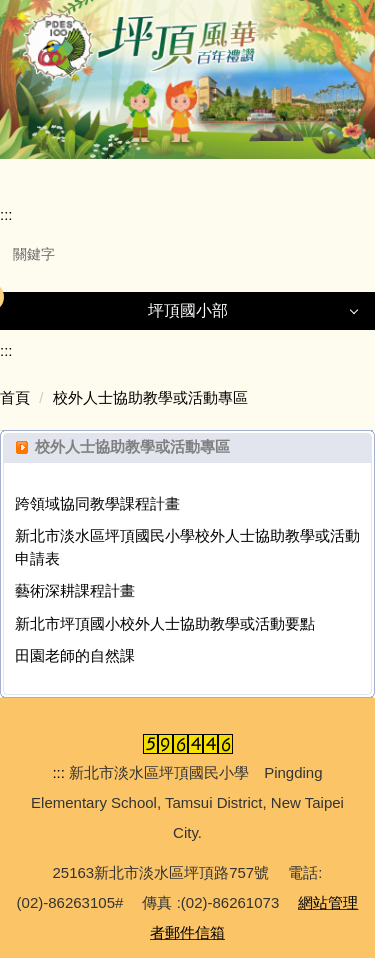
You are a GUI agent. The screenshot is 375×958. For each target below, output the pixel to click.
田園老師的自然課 (75, 655)
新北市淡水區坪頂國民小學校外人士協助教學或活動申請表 (187, 547)
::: (6, 214)
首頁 (15, 397)
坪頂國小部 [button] (188, 310)
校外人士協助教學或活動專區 (150, 397)
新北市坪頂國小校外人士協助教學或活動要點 (165, 623)
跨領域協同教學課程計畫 (97, 503)
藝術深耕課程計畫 (75, 590)
